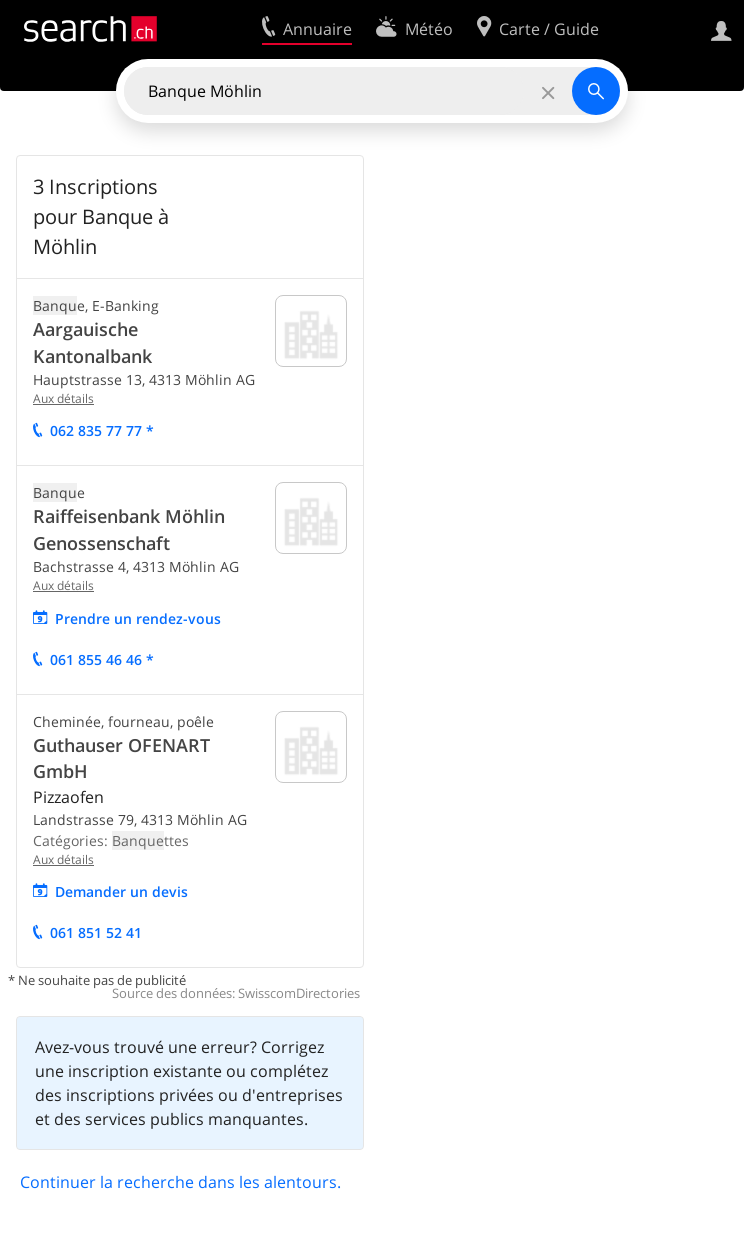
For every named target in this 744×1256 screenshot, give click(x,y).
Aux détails (63, 398)
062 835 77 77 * (102, 430)
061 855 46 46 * (102, 659)
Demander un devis (121, 891)
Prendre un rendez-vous (138, 618)
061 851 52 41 (96, 932)
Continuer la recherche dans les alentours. (180, 1182)
